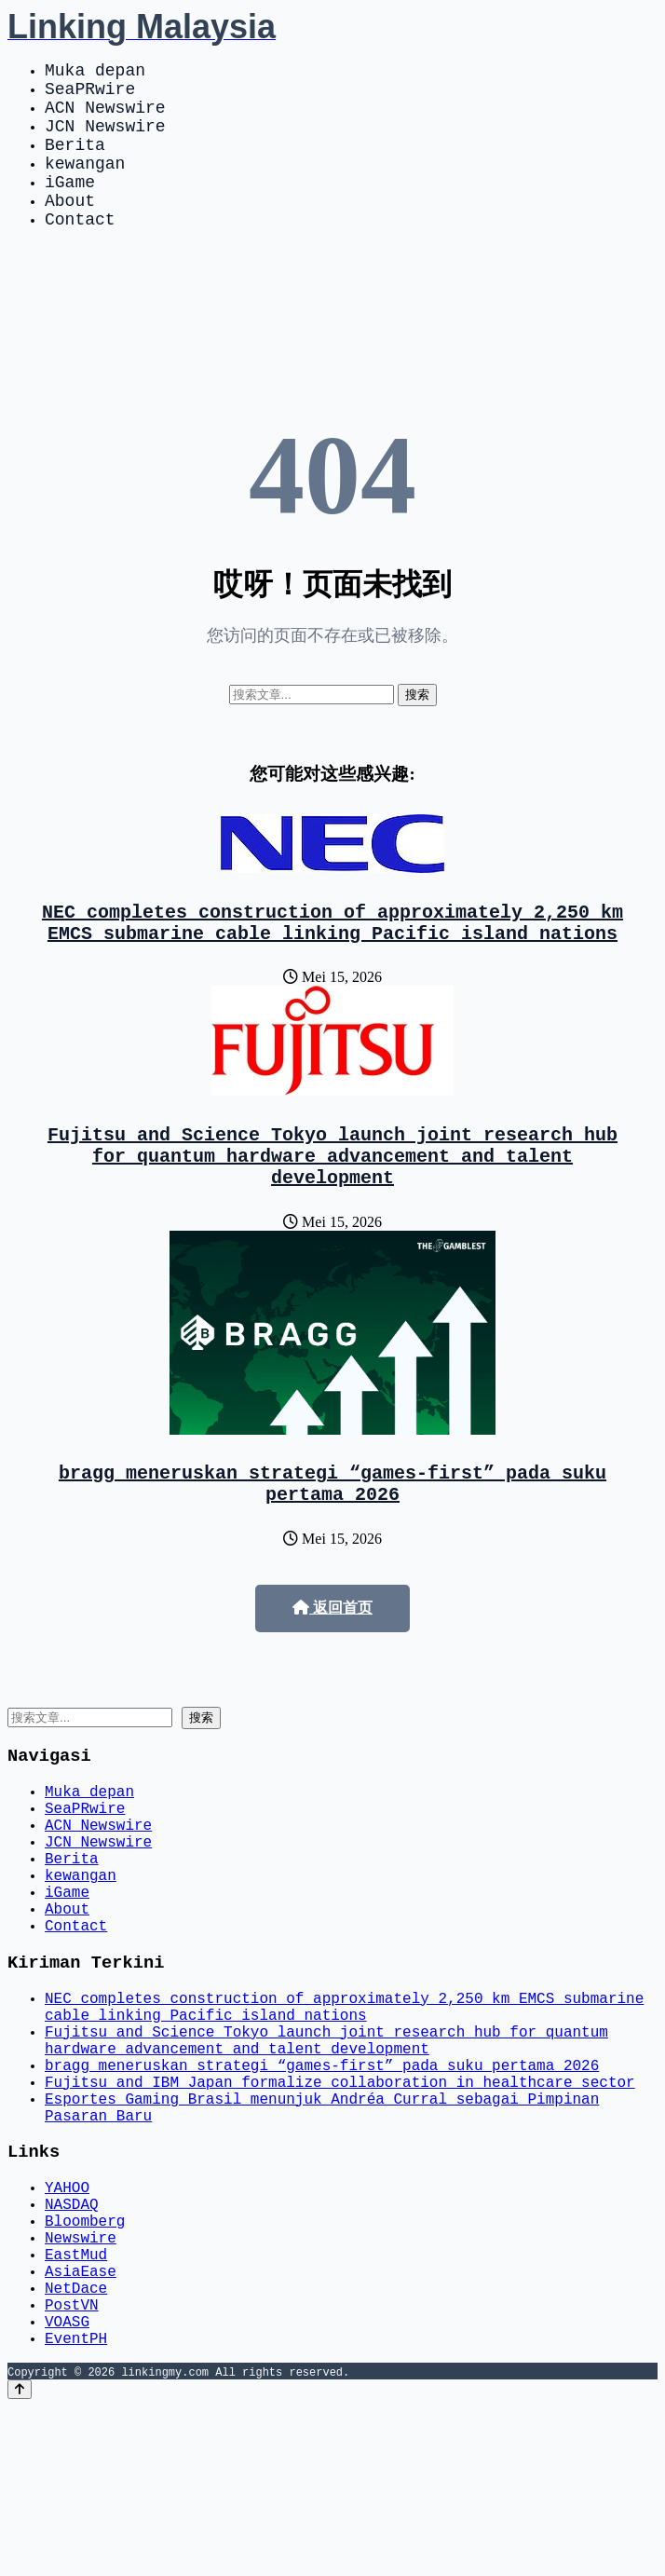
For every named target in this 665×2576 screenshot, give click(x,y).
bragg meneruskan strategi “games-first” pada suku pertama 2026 (332, 1540)
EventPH (76, 2507)
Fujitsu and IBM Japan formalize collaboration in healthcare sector (340, 2203)
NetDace (76, 2445)
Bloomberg (85, 2363)
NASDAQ (72, 2343)
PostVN (72, 2466)
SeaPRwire (90, 95)
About (70, 229)
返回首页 (332, 1667)
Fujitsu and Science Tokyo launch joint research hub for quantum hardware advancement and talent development (333, 1203)
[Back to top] (19, 2559)
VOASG (67, 2486)
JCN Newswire (105, 140)
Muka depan (95, 72)
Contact (80, 251)
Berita (75, 162)
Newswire (80, 2384)
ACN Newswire (105, 117)
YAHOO (67, 2322)
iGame (70, 207)
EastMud (76, 2404)
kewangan (85, 184)
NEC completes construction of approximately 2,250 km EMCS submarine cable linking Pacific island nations (332, 960)
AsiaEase (80, 2425)
